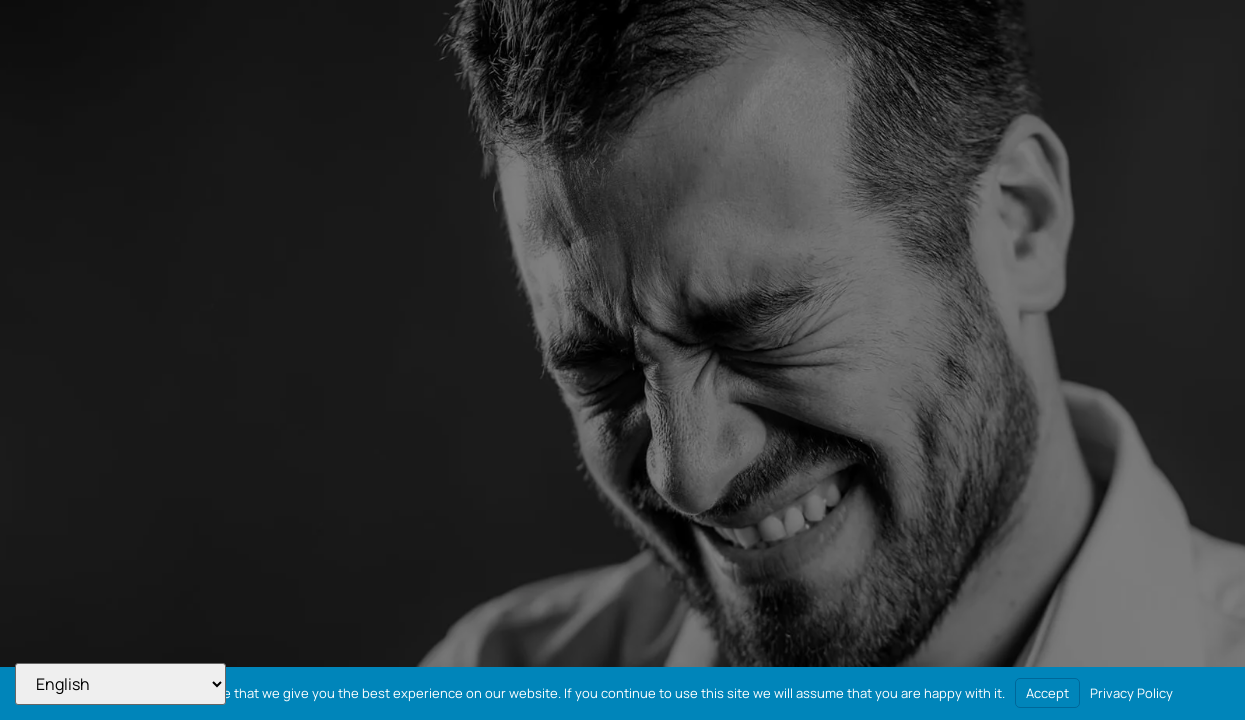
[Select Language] (120, 684)
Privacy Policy (1131, 693)
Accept (1047, 693)
